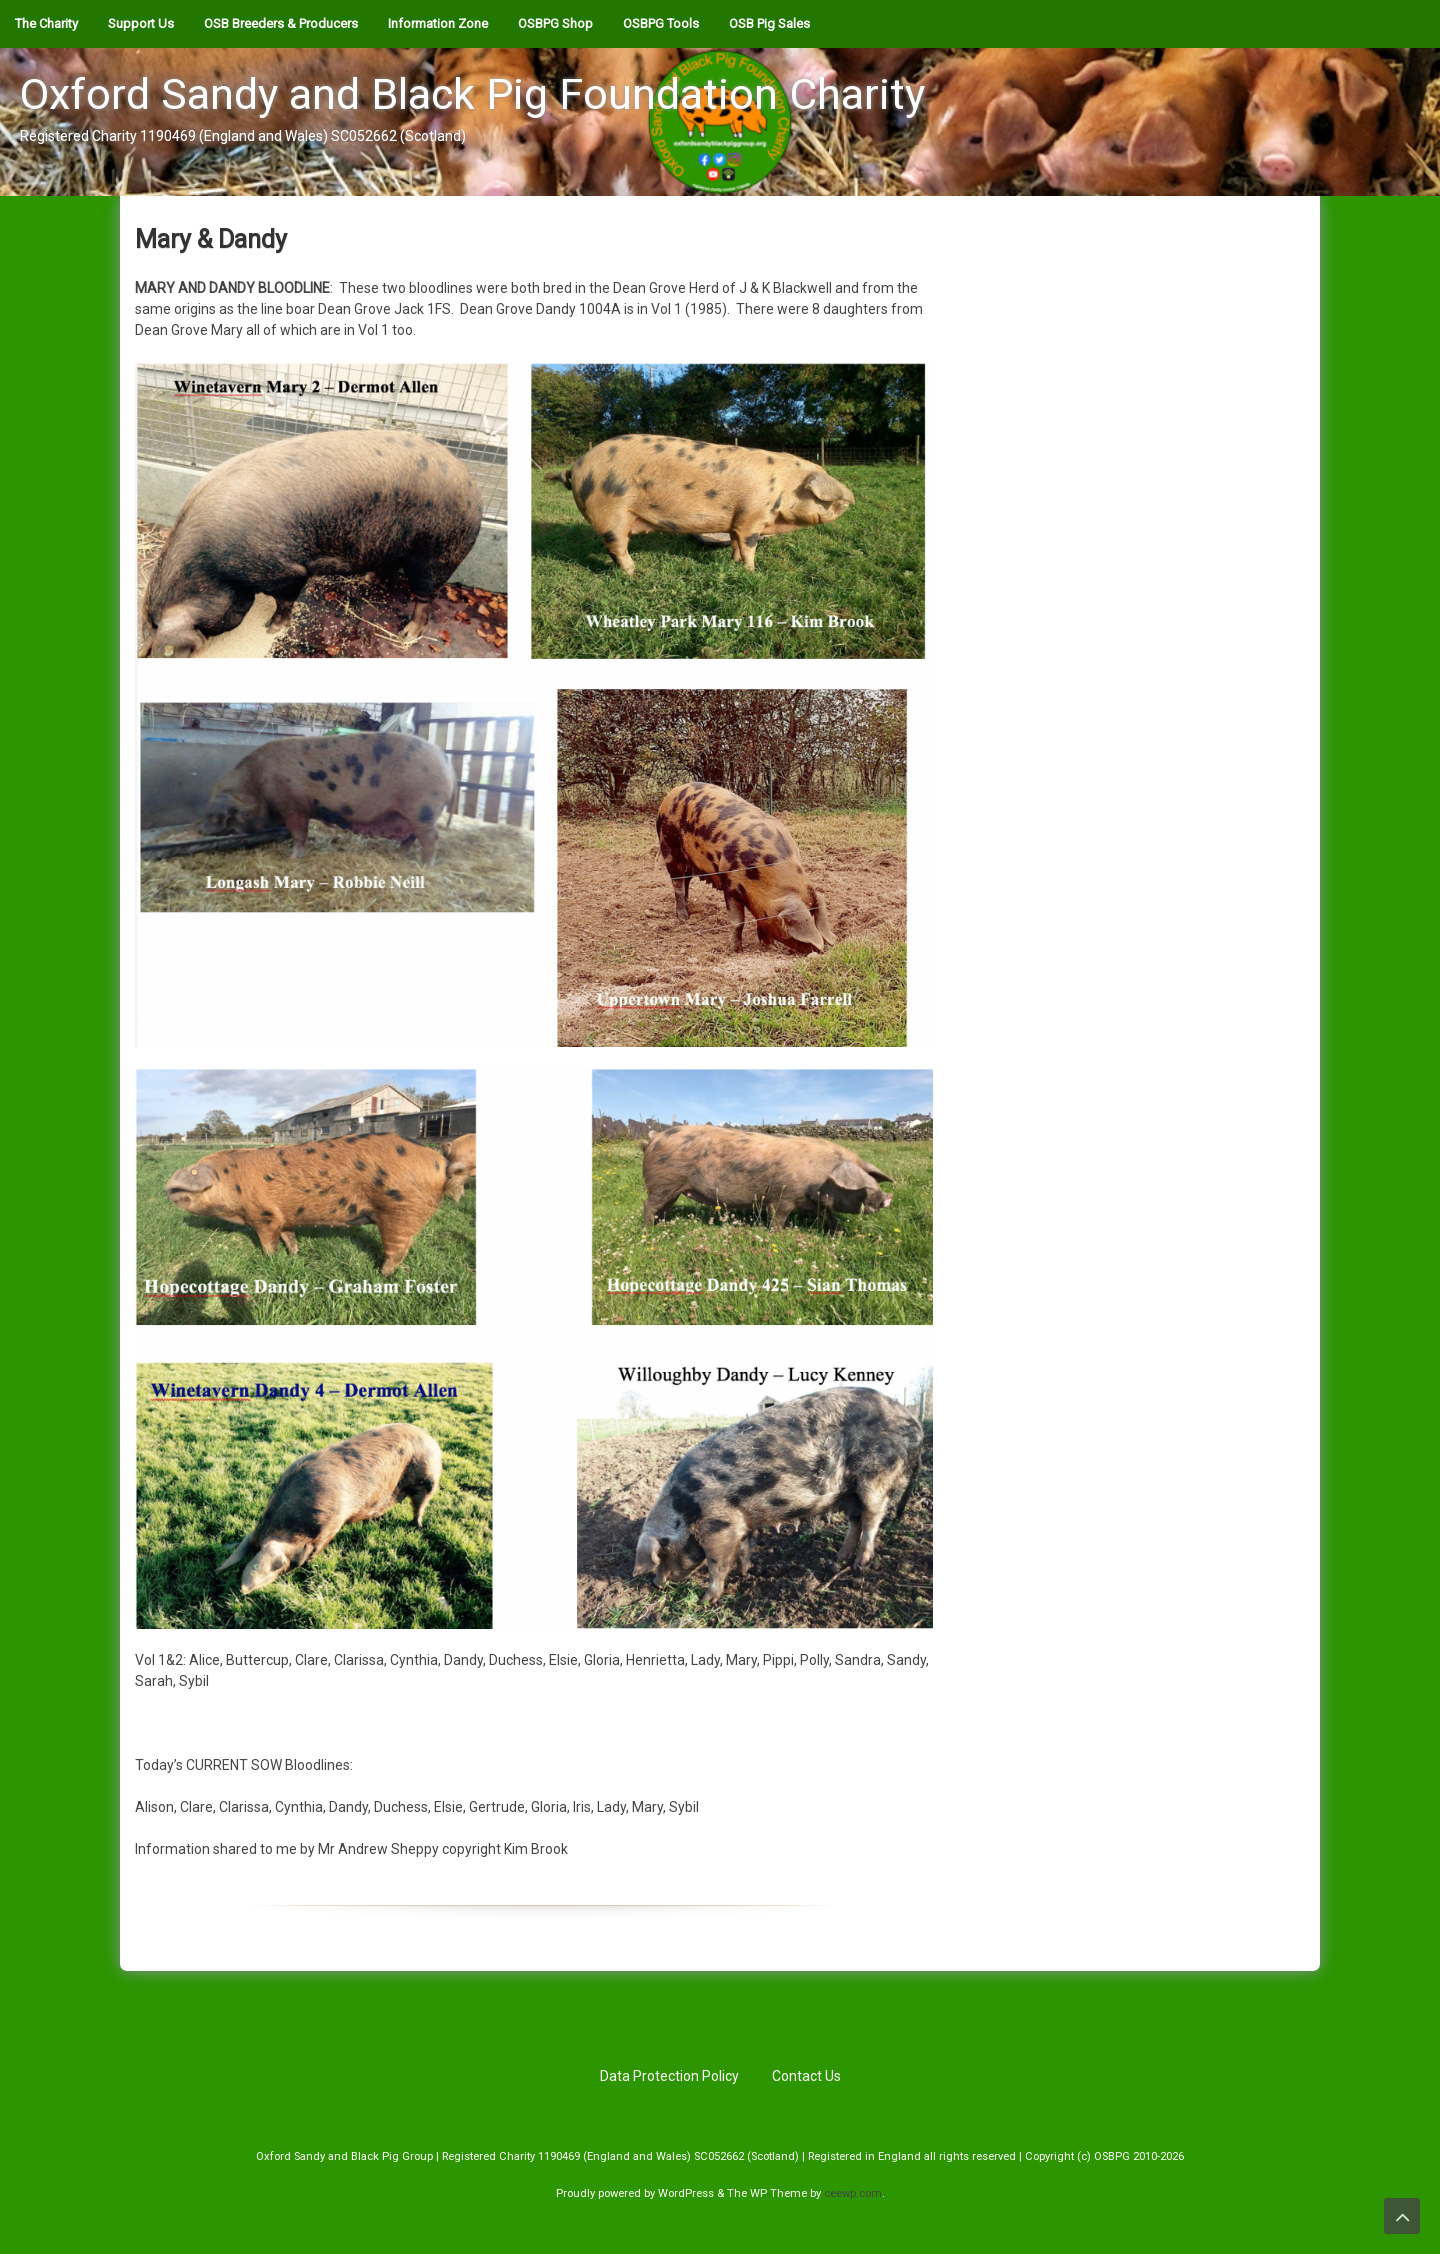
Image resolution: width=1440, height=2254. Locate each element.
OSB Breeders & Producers (281, 23)
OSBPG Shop (555, 23)
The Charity (46, 23)
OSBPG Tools (661, 23)
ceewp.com (853, 2193)
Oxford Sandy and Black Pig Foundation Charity (472, 94)
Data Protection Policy (669, 2076)
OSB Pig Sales (769, 23)
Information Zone (438, 23)
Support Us (141, 23)
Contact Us (806, 2076)
